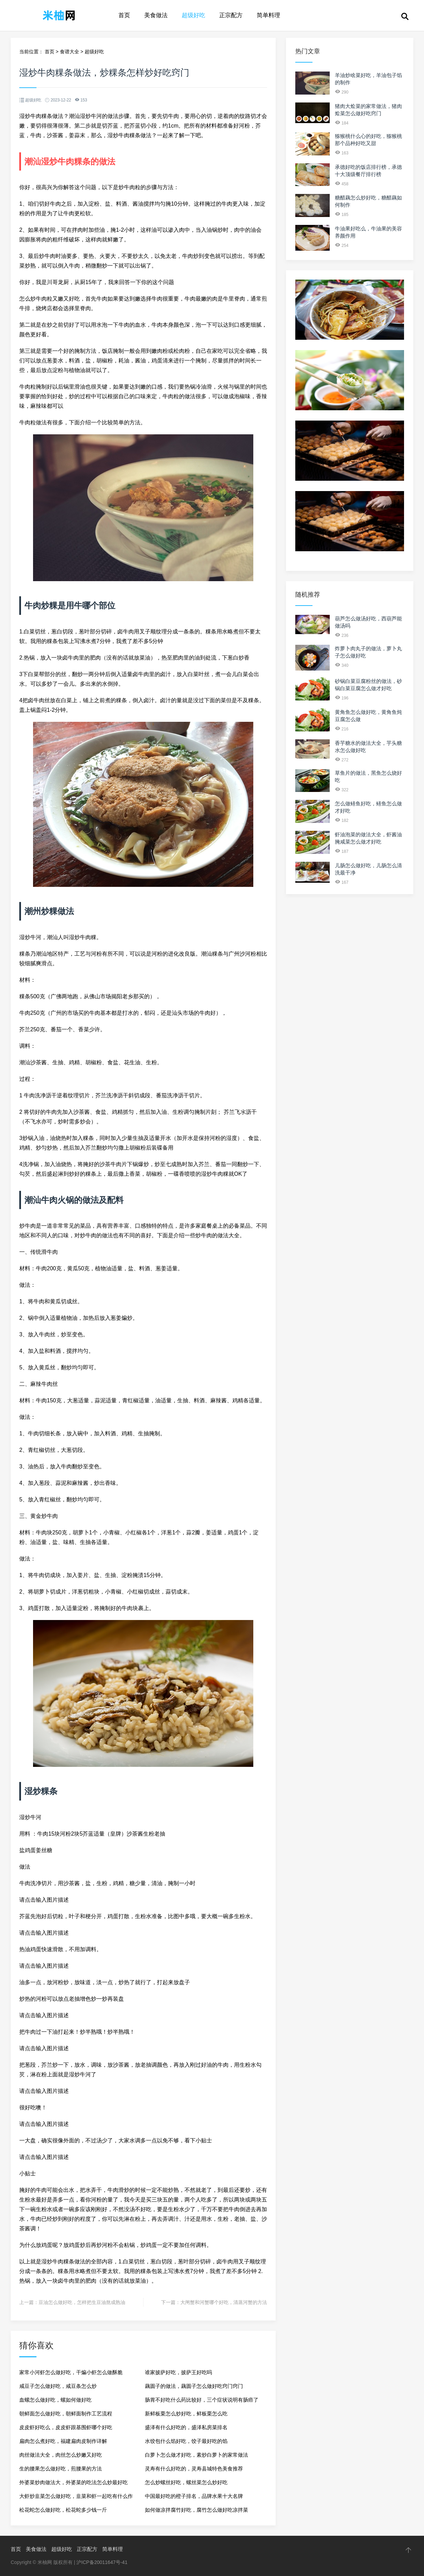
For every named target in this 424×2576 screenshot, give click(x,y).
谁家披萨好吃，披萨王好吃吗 (178, 2372)
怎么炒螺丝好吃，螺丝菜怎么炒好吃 (186, 2482)
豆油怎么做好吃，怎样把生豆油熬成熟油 (82, 2302)
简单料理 (268, 15)
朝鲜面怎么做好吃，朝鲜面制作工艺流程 (65, 2413)
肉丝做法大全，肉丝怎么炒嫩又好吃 (60, 2455)
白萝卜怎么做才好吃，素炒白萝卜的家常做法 (196, 2455)
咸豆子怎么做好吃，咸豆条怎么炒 (58, 2386)
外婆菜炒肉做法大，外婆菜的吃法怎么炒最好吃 (73, 2482)
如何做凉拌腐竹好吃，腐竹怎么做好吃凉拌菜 (196, 2510)
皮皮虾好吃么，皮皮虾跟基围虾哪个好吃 (65, 2427)
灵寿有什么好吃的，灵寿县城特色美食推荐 (194, 2468)
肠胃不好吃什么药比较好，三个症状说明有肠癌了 (201, 2400)
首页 (124, 15)
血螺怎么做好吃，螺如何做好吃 (55, 2400)
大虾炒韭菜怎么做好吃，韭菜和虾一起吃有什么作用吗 (76, 2498)
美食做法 (156, 15)
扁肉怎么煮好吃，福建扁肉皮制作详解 (63, 2441)
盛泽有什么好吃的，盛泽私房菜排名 (186, 2427)
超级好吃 (193, 15)
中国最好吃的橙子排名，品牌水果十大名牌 (194, 2496)
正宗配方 (231, 15)
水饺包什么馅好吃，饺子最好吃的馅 (186, 2441)
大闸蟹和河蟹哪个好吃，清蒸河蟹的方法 (223, 2302)
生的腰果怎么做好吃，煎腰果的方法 (60, 2468)
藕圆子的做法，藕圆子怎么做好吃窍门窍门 (194, 2386)
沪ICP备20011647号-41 (101, 2562)
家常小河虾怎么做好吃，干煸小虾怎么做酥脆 (71, 2372)
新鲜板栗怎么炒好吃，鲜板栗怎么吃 (186, 2413)
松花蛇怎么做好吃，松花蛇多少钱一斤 (63, 2510)
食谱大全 (69, 51)
